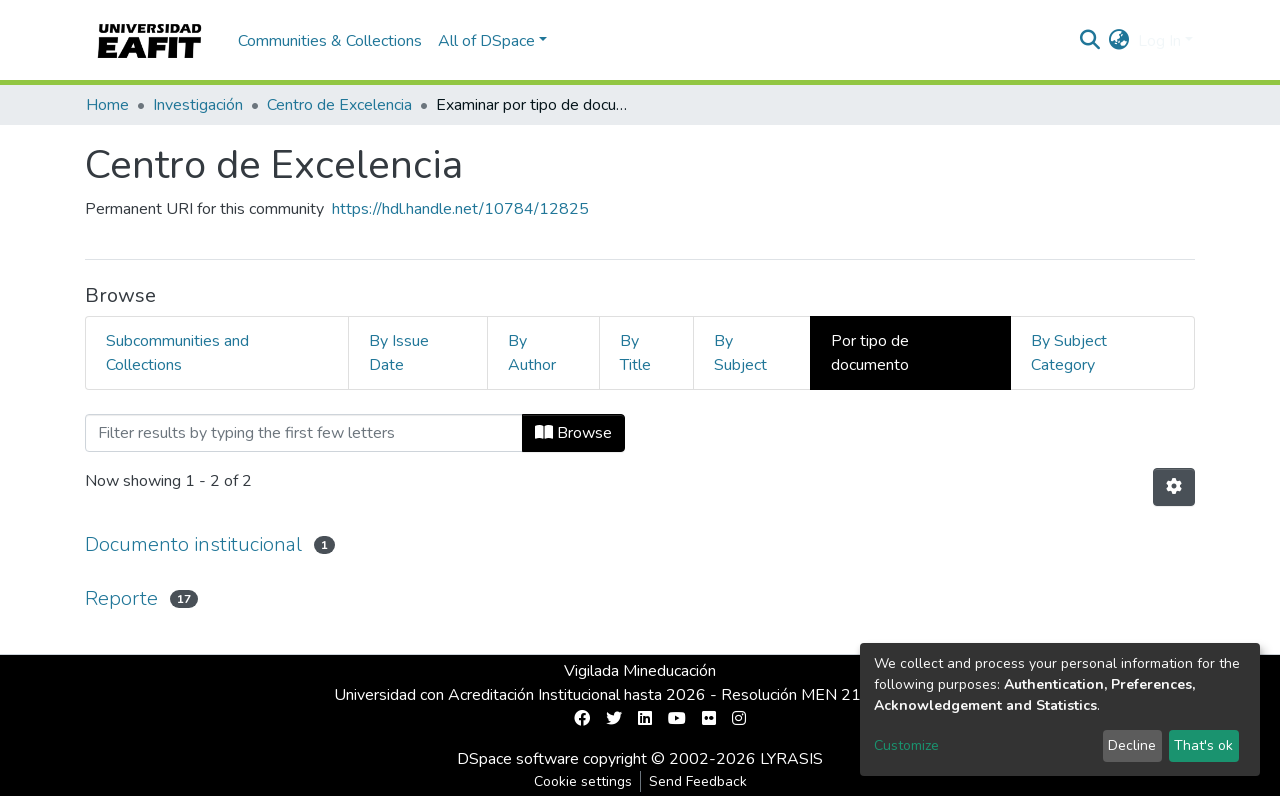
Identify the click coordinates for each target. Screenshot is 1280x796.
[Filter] (304, 433)
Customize (906, 745)
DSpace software (518, 759)
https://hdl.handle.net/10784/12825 (460, 209)
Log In (1159, 41)
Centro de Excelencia (339, 105)
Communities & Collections (330, 41)
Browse (573, 433)
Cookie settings (583, 781)
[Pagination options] (1174, 487)
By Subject (740, 353)
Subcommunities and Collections (177, 353)
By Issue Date (399, 353)
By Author (532, 353)
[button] (1119, 41)
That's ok (1203, 745)
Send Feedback (698, 781)
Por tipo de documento (870, 353)
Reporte (121, 598)
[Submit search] (1090, 41)
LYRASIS (791, 759)
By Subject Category (1069, 353)
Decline (1132, 745)
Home (107, 105)
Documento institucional (193, 544)
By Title (635, 353)
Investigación (198, 105)
